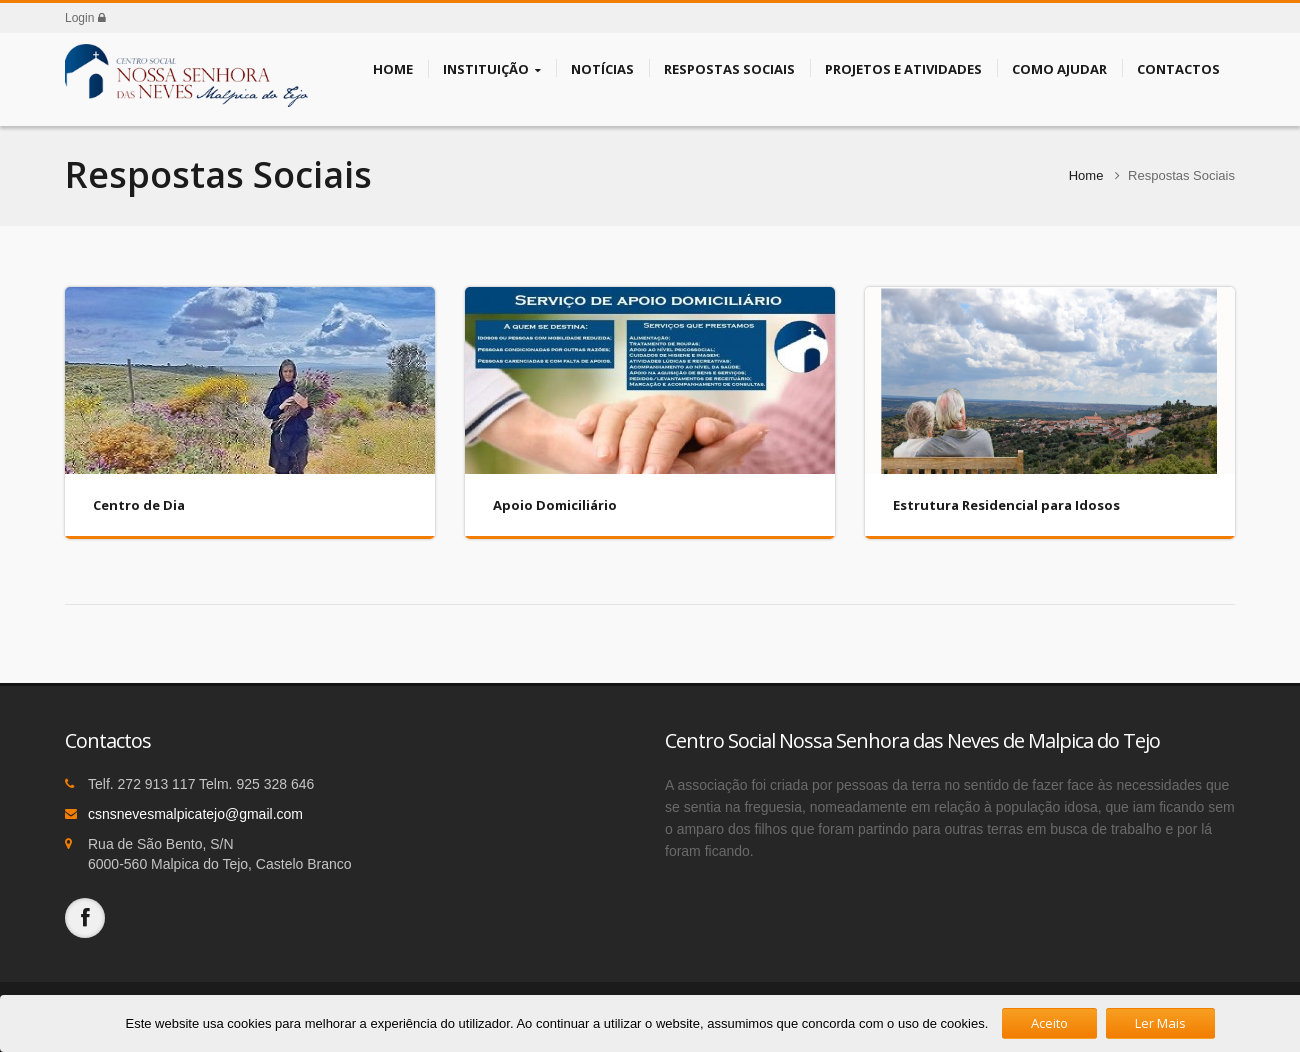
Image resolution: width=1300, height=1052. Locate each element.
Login (85, 18)
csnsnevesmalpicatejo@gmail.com (195, 814)
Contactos (1178, 68)
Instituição (492, 69)
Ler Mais (1160, 1023)
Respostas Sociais (729, 68)
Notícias (602, 68)
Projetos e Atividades (903, 68)
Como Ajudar (1059, 68)
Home (393, 68)
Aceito (1049, 1023)
